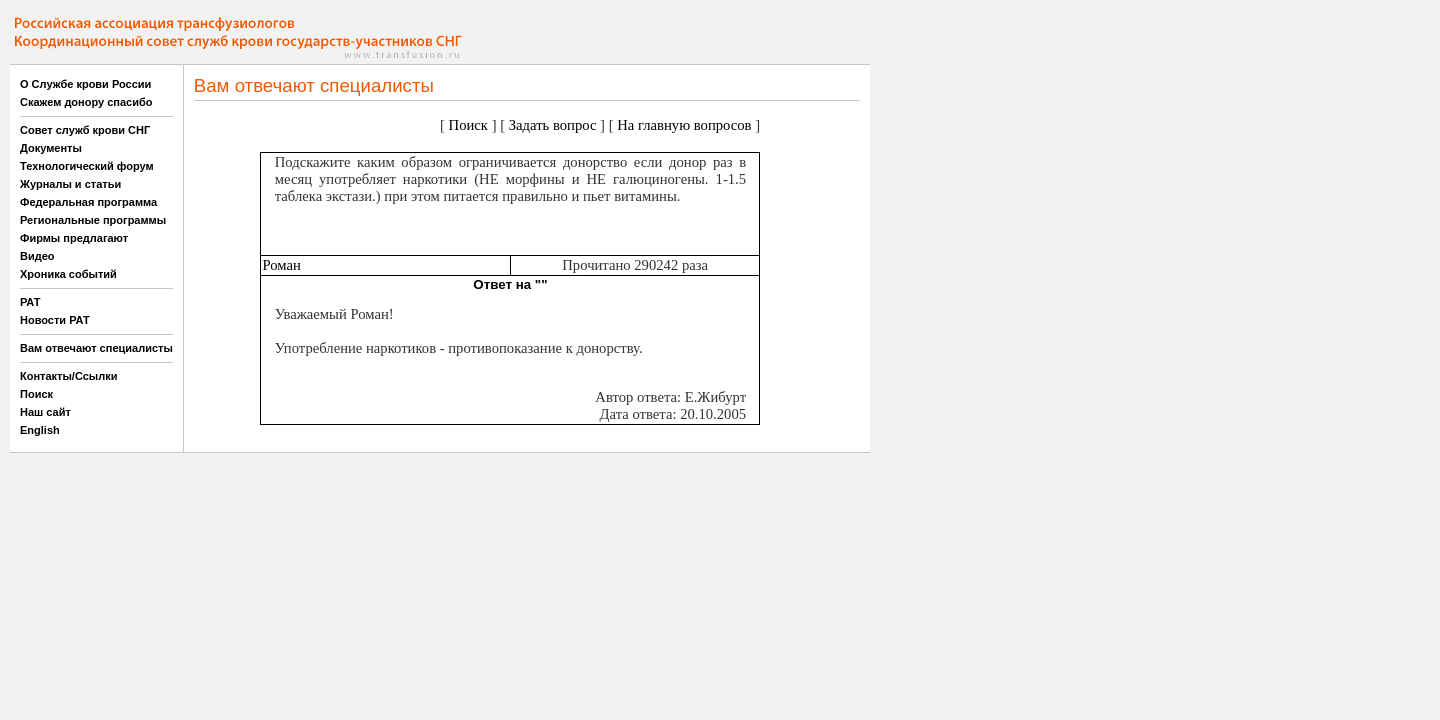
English (40, 430)
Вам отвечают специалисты (96, 348)
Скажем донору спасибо (86, 102)
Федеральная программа (88, 202)
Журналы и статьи (70, 184)
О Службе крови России (85, 84)
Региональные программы (93, 220)
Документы (51, 148)
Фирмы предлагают (74, 238)
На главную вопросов (684, 125)
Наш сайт (45, 412)
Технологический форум (87, 166)
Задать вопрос (553, 125)
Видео (37, 256)
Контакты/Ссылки (69, 376)
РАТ (30, 302)
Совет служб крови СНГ (85, 130)
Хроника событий (68, 274)
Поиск (36, 394)
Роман (281, 265)
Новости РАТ (55, 320)
